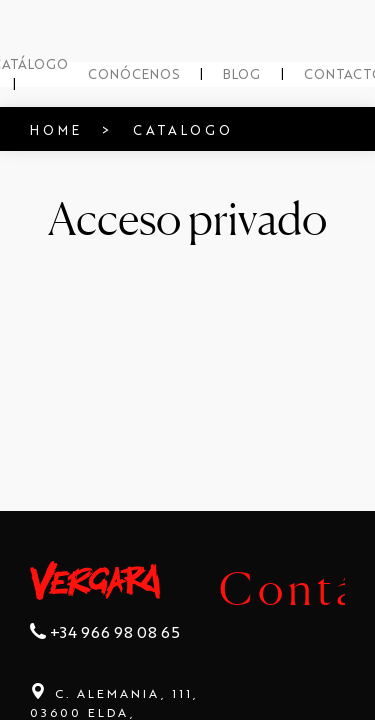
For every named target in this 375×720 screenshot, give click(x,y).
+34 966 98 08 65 (105, 658)
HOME (38, 126)
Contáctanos (176, 584)
